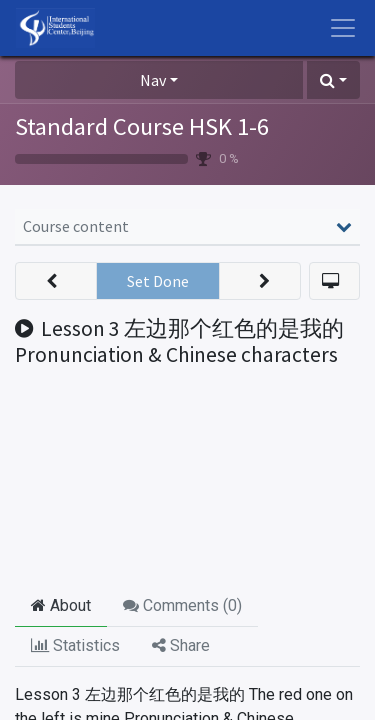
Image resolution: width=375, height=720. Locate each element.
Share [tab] (181, 645)
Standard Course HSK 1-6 (142, 126)
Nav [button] (153, 80)
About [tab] (61, 605)
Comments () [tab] (182, 605)
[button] (333, 80)
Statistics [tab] (75, 645)
